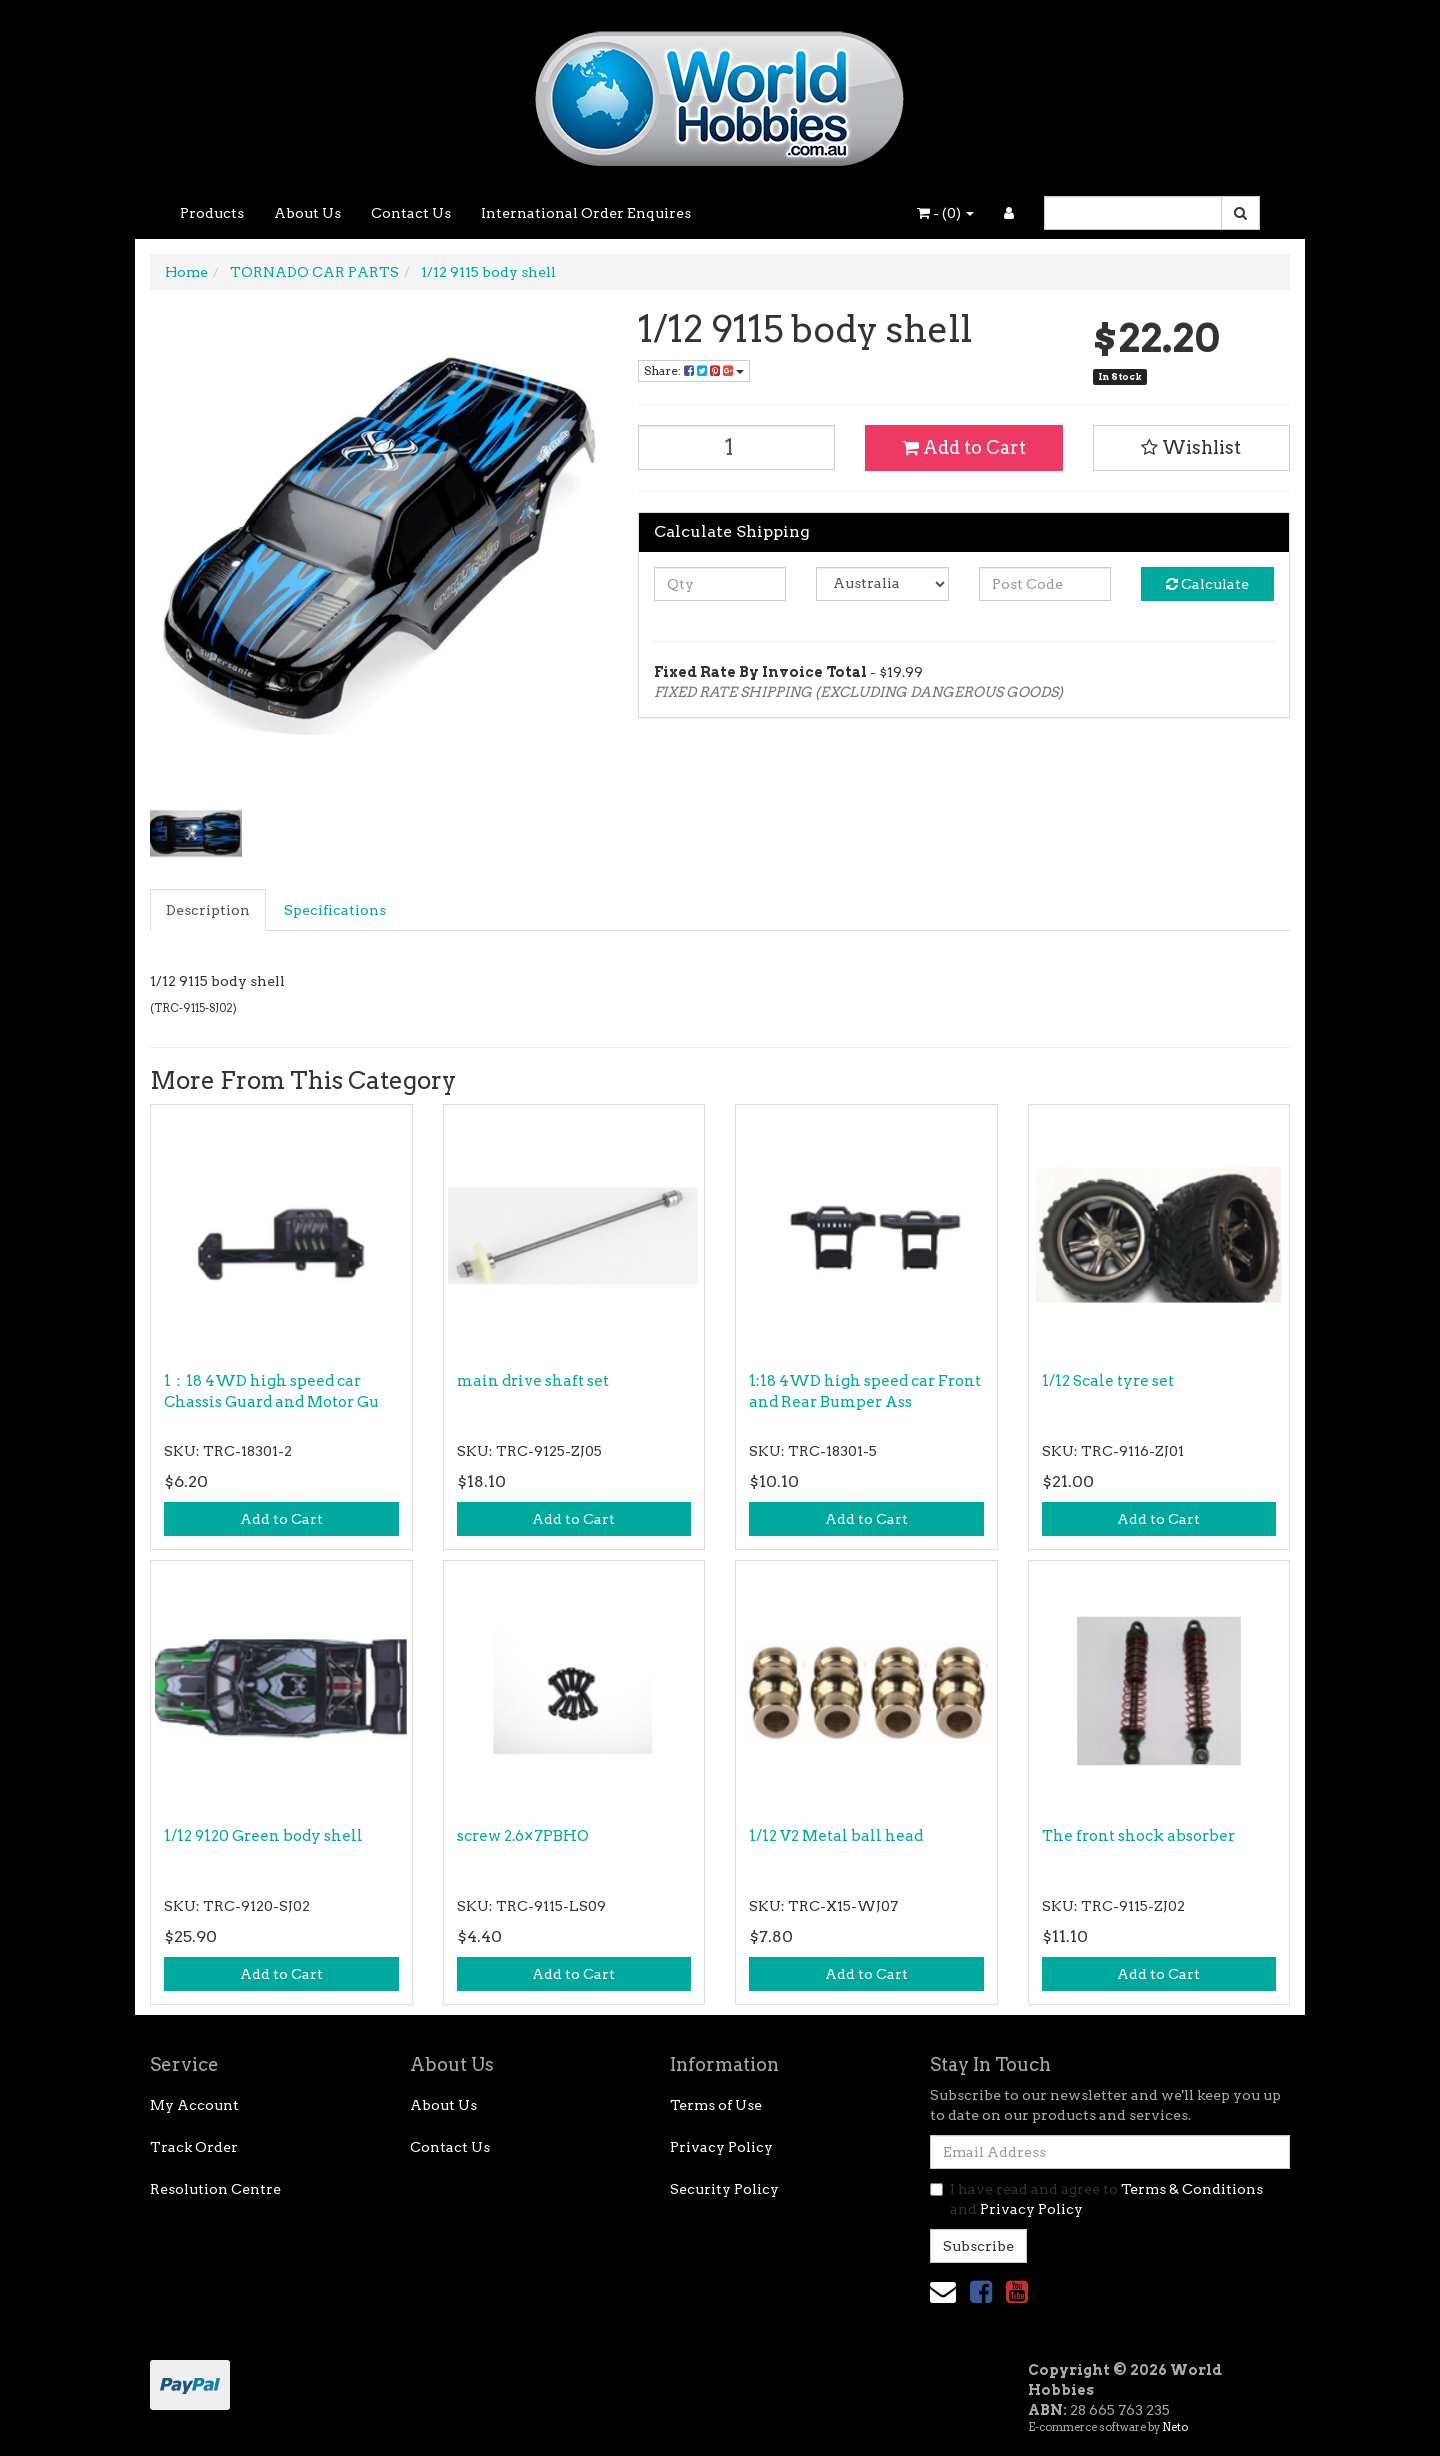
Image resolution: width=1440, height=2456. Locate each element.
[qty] (720, 584)
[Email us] (943, 2291)
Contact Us (411, 213)
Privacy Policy (721, 2147)
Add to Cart (964, 447)
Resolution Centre (215, 2189)
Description (208, 910)
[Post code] (1045, 584)
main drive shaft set (533, 1381)
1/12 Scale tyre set (1108, 1381)
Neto (1175, 2427)
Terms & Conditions (1192, 2189)
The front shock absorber (1138, 1836)
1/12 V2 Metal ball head (836, 1836)
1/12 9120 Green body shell (263, 1836)
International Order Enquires (586, 213)
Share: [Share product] (694, 370)
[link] (981, 2291)
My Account (194, 2105)
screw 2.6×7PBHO (523, 1836)
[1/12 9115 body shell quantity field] (737, 447)
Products (212, 213)
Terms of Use (716, 2105)
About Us (307, 213)
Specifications (335, 910)
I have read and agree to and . (1096, 2199)
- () (945, 213)
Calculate (1207, 584)
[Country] (882, 584)
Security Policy (724, 2189)
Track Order (194, 2147)
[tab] (209, 910)
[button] (1192, 448)
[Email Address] (1110, 2152)
